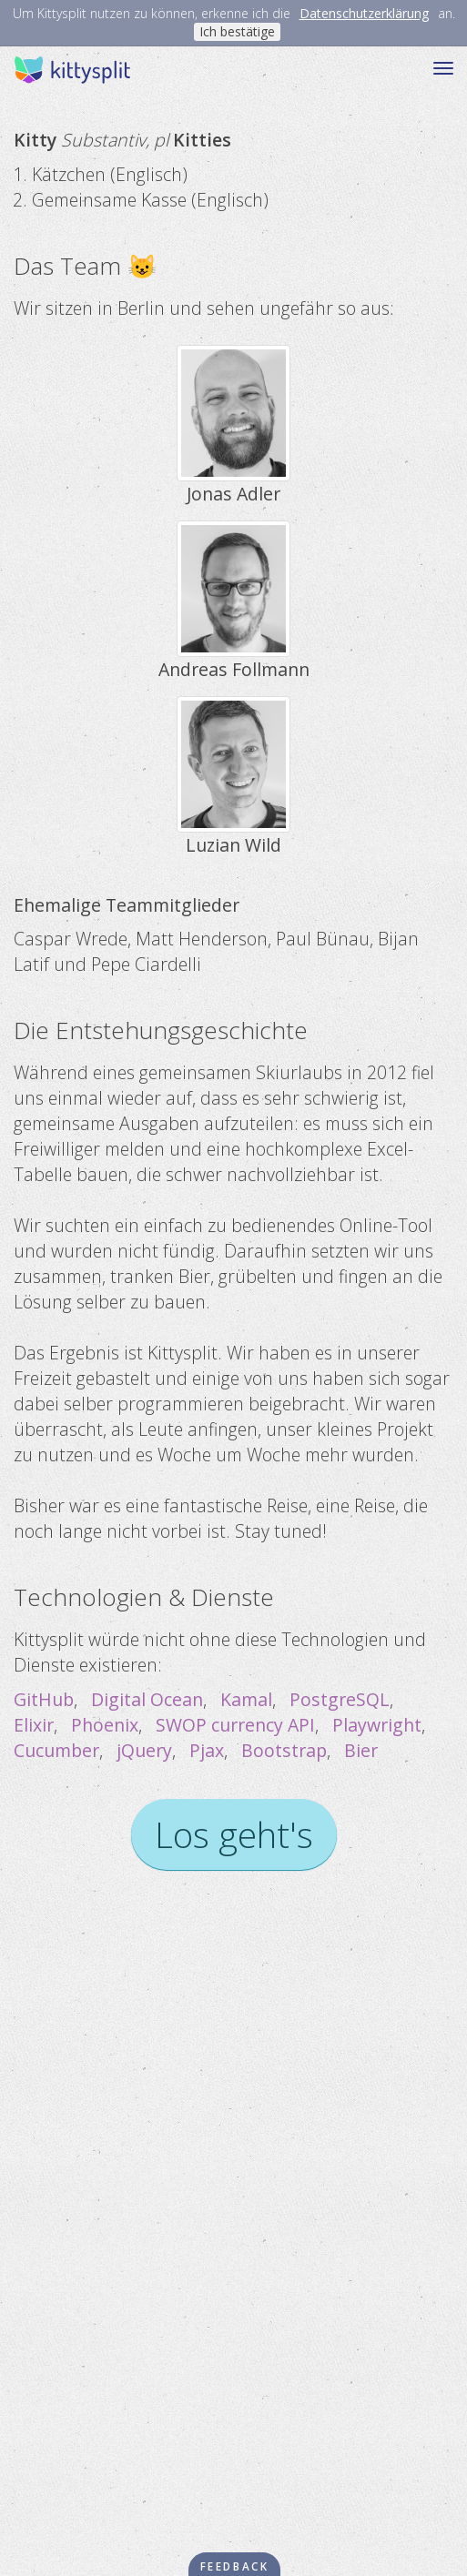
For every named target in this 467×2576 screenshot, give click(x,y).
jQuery (144, 1750)
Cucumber (56, 1750)
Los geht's (234, 1834)
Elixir (34, 1724)
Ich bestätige (237, 31)
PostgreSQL (339, 1699)
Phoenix (104, 1724)
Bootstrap (284, 1750)
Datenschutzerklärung (364, 13)
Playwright (376, 1724)
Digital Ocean (147, 1699)
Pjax (206, 1750)
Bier (361, 1750)
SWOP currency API (235, 1724)
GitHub (44, 1699)
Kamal (246, 1699)
